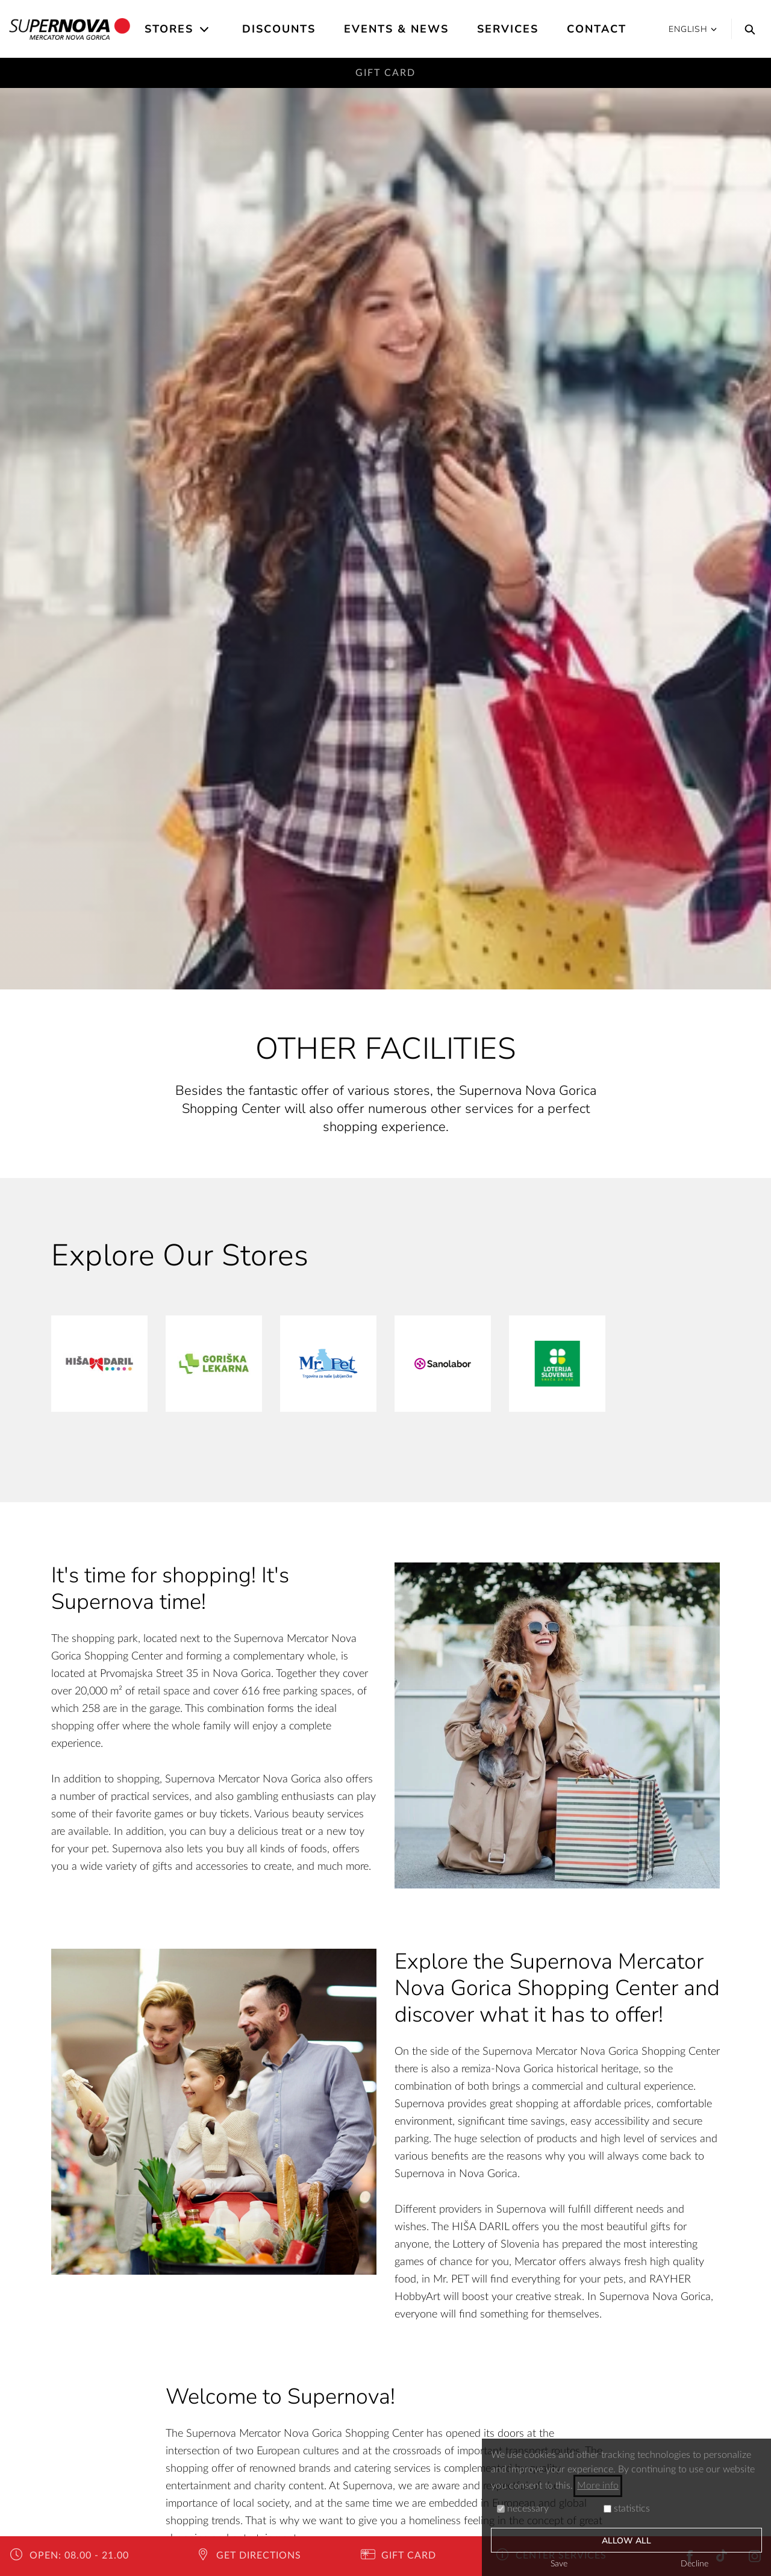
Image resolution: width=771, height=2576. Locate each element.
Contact (596, 29)
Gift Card (385, 73)
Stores (169, 29)
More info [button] (598, 2485)
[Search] (747, 29)
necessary (523, 2508)
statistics (627, 2508)
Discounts (279, 29)
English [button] (693, 29)
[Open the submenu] (205, 29)
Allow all (627, 2540)
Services (507, 29)
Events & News (396, 29)
